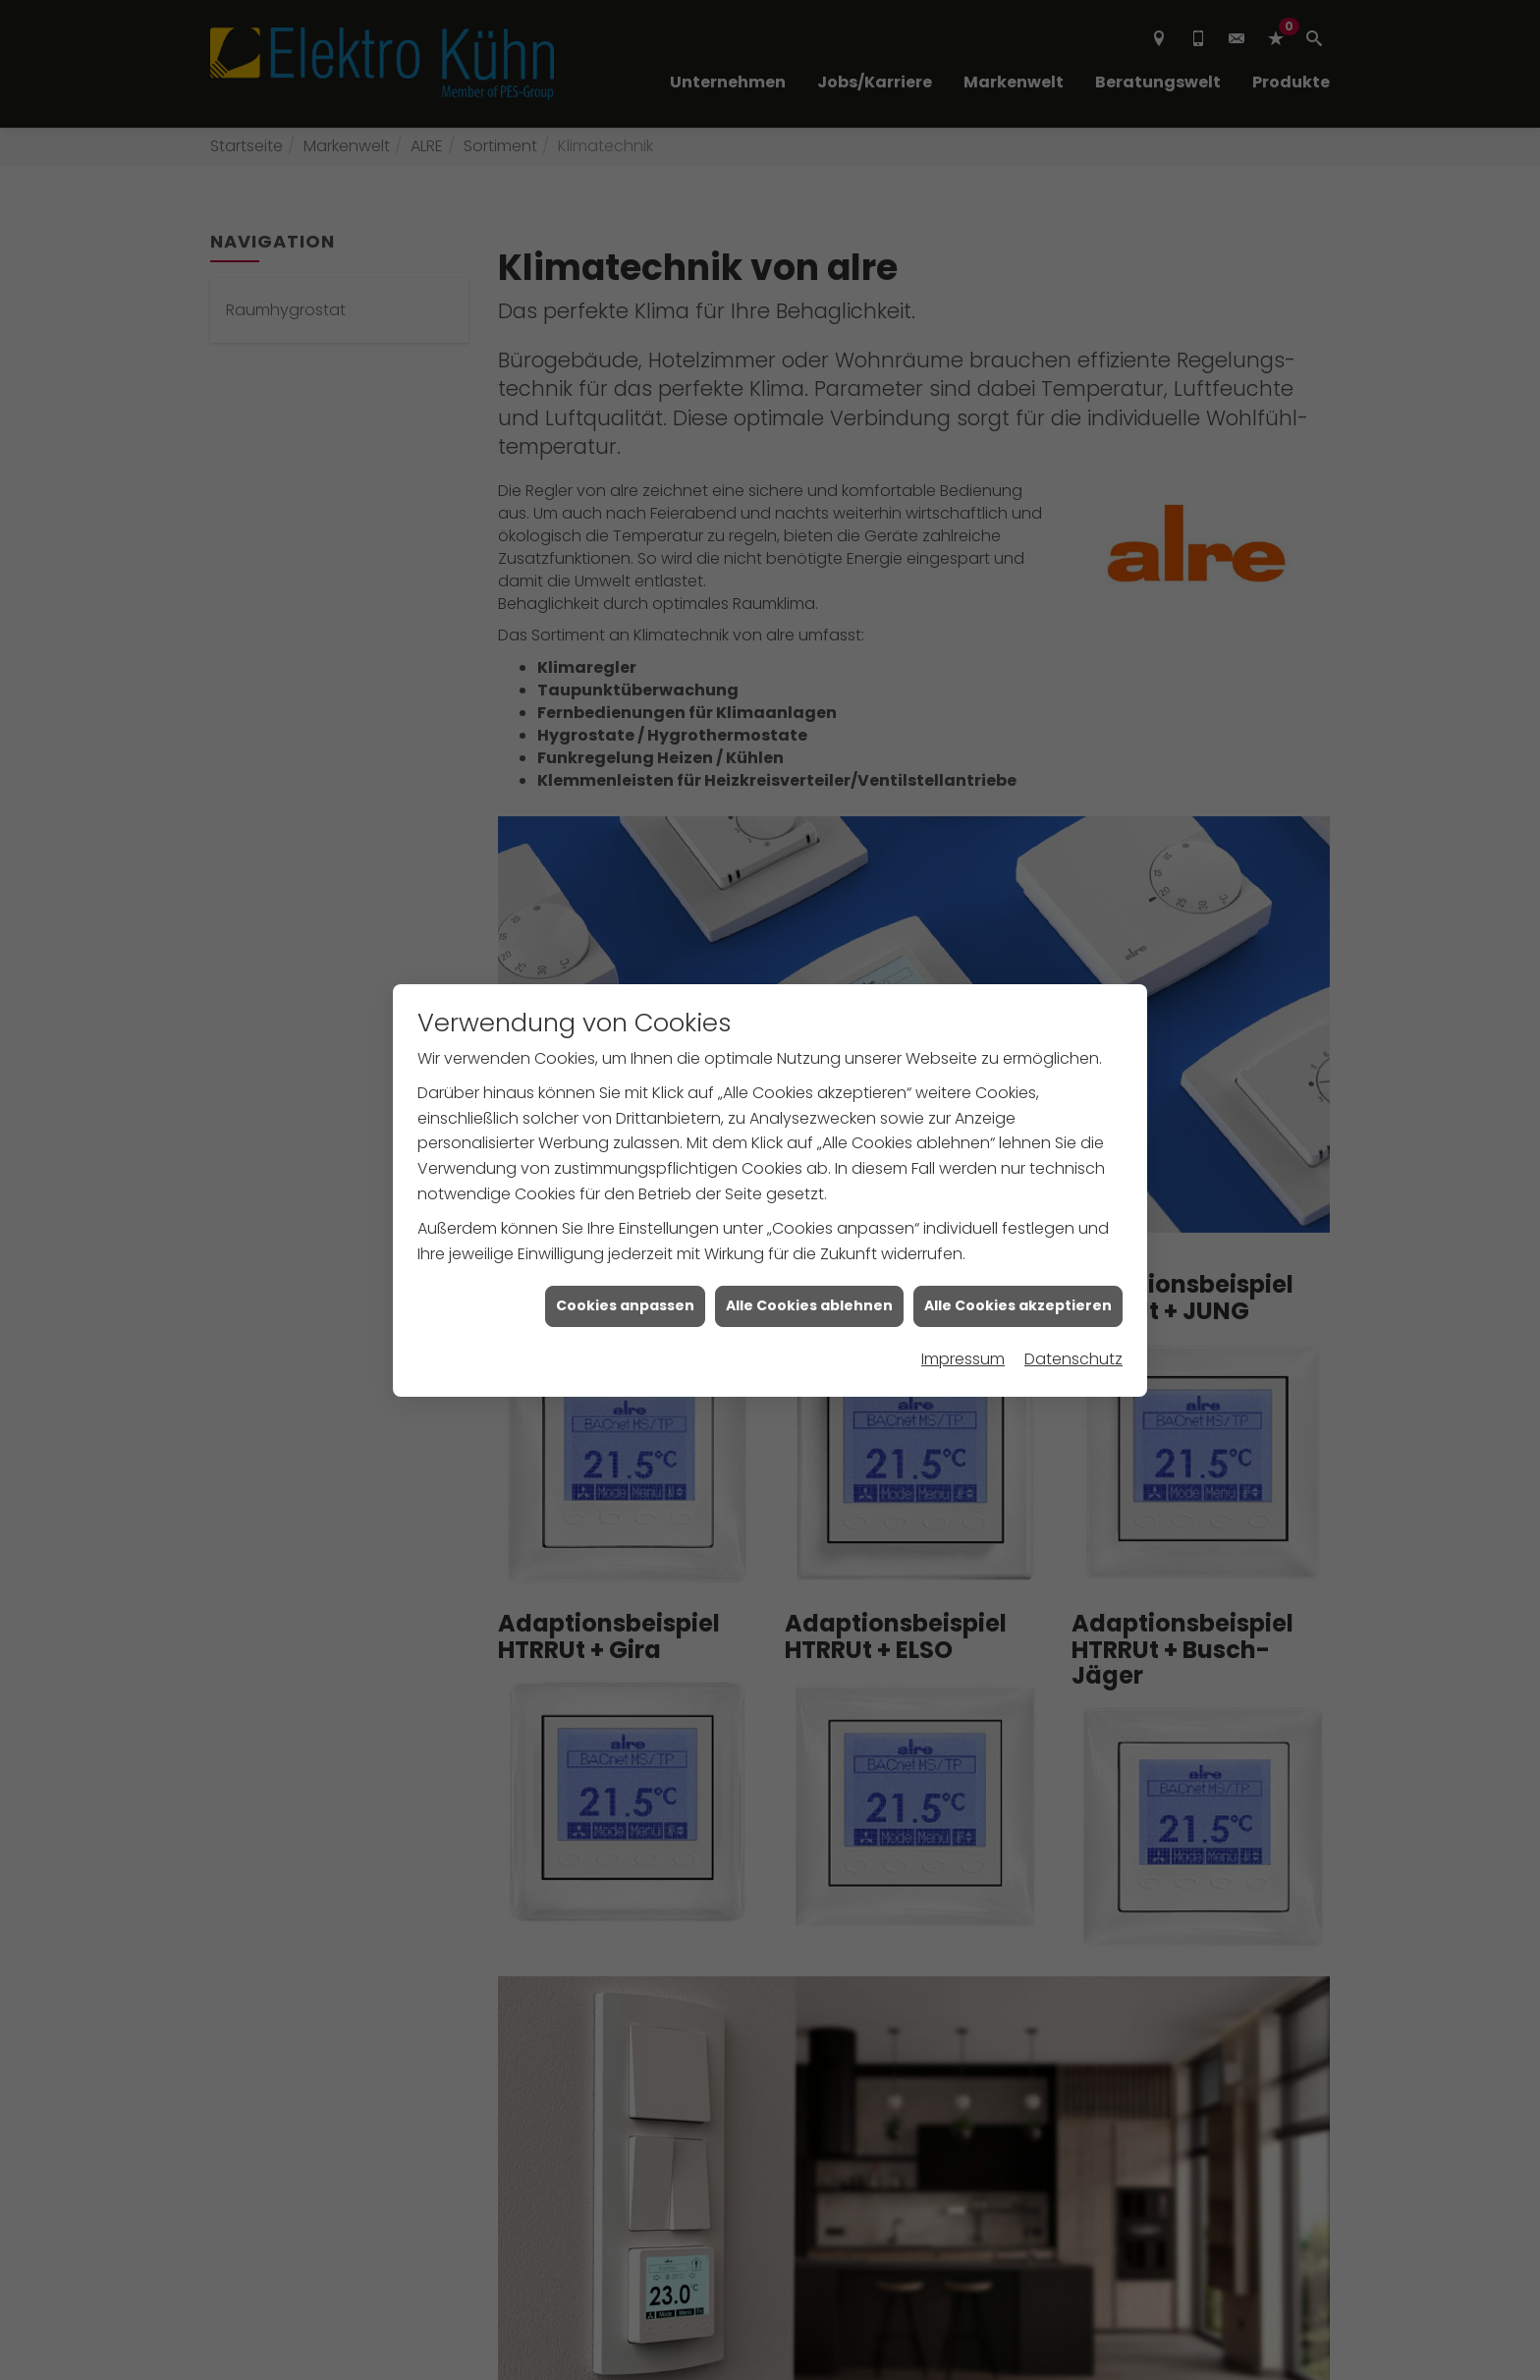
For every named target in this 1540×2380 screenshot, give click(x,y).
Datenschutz (1073, 1312)
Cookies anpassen (625, 1259)
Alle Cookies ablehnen (809, 1259)
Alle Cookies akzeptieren (1018, 1259)
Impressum (963, 1312)
